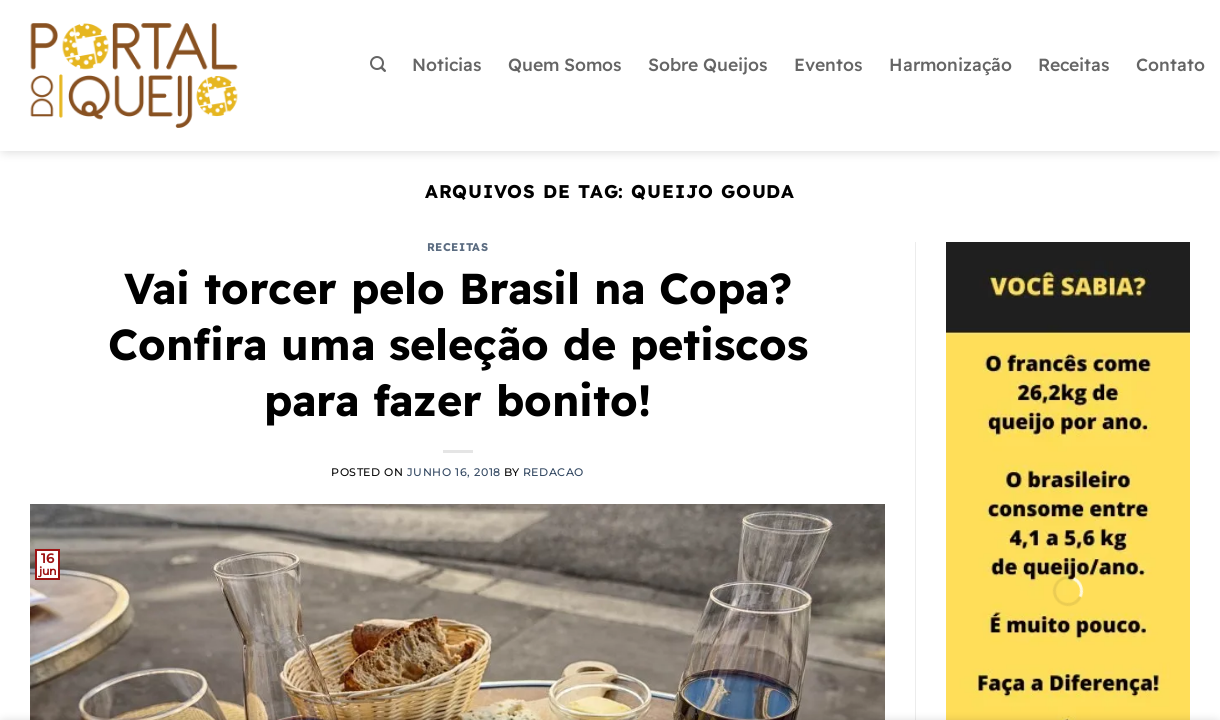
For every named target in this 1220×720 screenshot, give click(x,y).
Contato (1170, 64)
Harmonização (950, 64)
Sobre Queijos (708, 64)
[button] (378, 64)
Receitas (1074, 64)
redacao (553, 472)
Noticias (447, 64)
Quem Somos (565, 64)
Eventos (828, 64)
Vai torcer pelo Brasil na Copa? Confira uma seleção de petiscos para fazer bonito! (458, 344)
